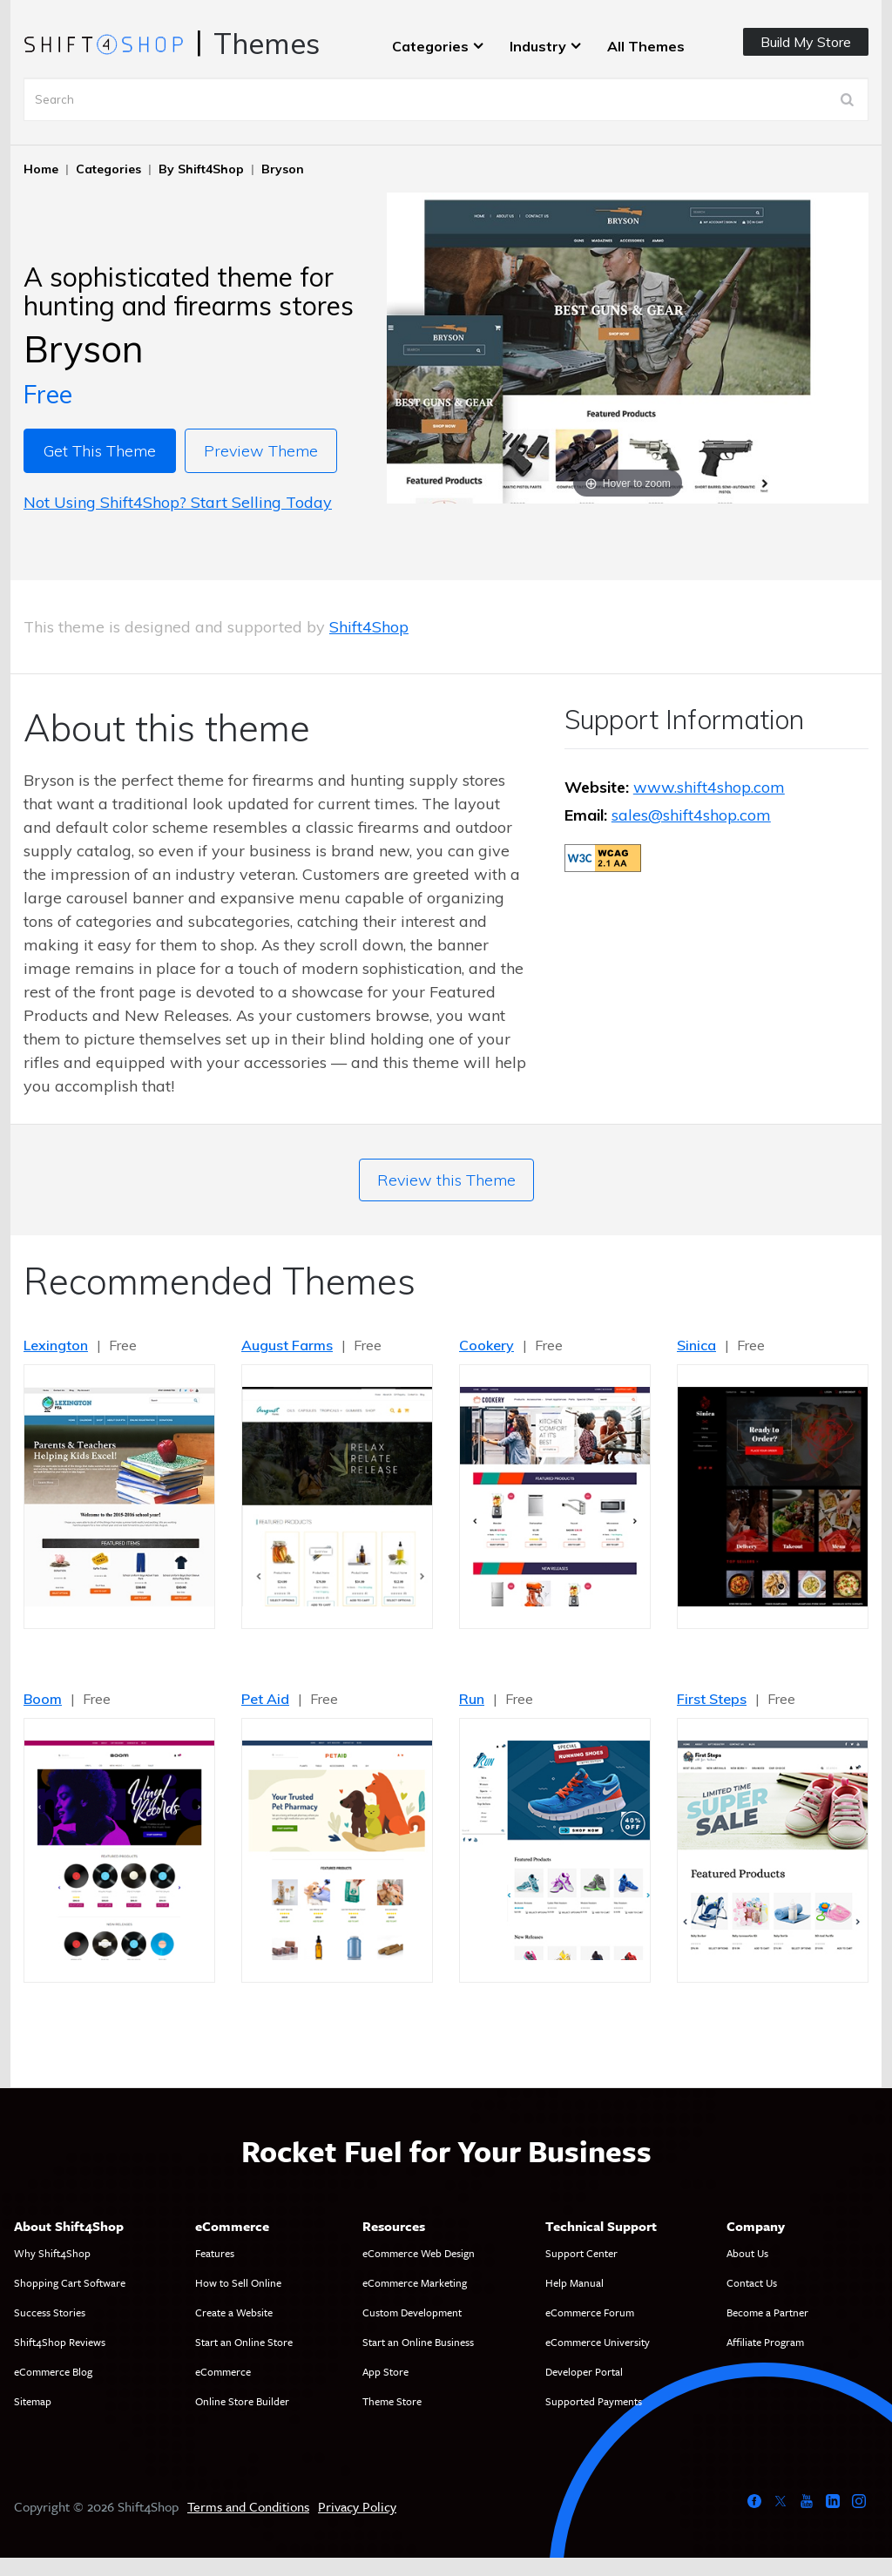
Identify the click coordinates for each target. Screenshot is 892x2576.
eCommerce (223, 2371)
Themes (266, 43)
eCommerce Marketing (414, 2282)
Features (214, 2253)
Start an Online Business (418, 2342)
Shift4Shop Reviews (59, 2342)
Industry (538, 46)
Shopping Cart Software (69, 2282)
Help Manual (574, 2282)
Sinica (696, 1345)
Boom (43, 1698)
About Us (747, 2253)
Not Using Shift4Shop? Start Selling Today (178, 502)
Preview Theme (261, 451)
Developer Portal (584, 2371)
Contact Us (751, 2282)
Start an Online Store (244, 2342)
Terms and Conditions (248, 2506)
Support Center (581, 2253)
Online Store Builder (242, 2401)
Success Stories (49, 2312)
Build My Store (805, 42)
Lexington (56, 1345)
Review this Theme (446, 1180)
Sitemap (32, 2401)
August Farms (287, 1345)
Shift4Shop (369, 627)
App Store (385, 2371)
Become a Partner (767, 2312)
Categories (430, 46)
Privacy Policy (357, 2506)
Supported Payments (593, 2401)
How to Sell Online (238, 2282)
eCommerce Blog (53, 2371)
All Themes (646, 46)
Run (471, 1698)
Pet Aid (265, 1698)
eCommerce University (597, 2342)
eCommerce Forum (589, 2312)
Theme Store (392, 2401)
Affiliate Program (765, 2342)
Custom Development (412, 2312)
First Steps (712, 1698)
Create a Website (234, 2312)
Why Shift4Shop (52, 2253)
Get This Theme (100, 451)
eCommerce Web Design (418, 2253)
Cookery (486, 1345)
